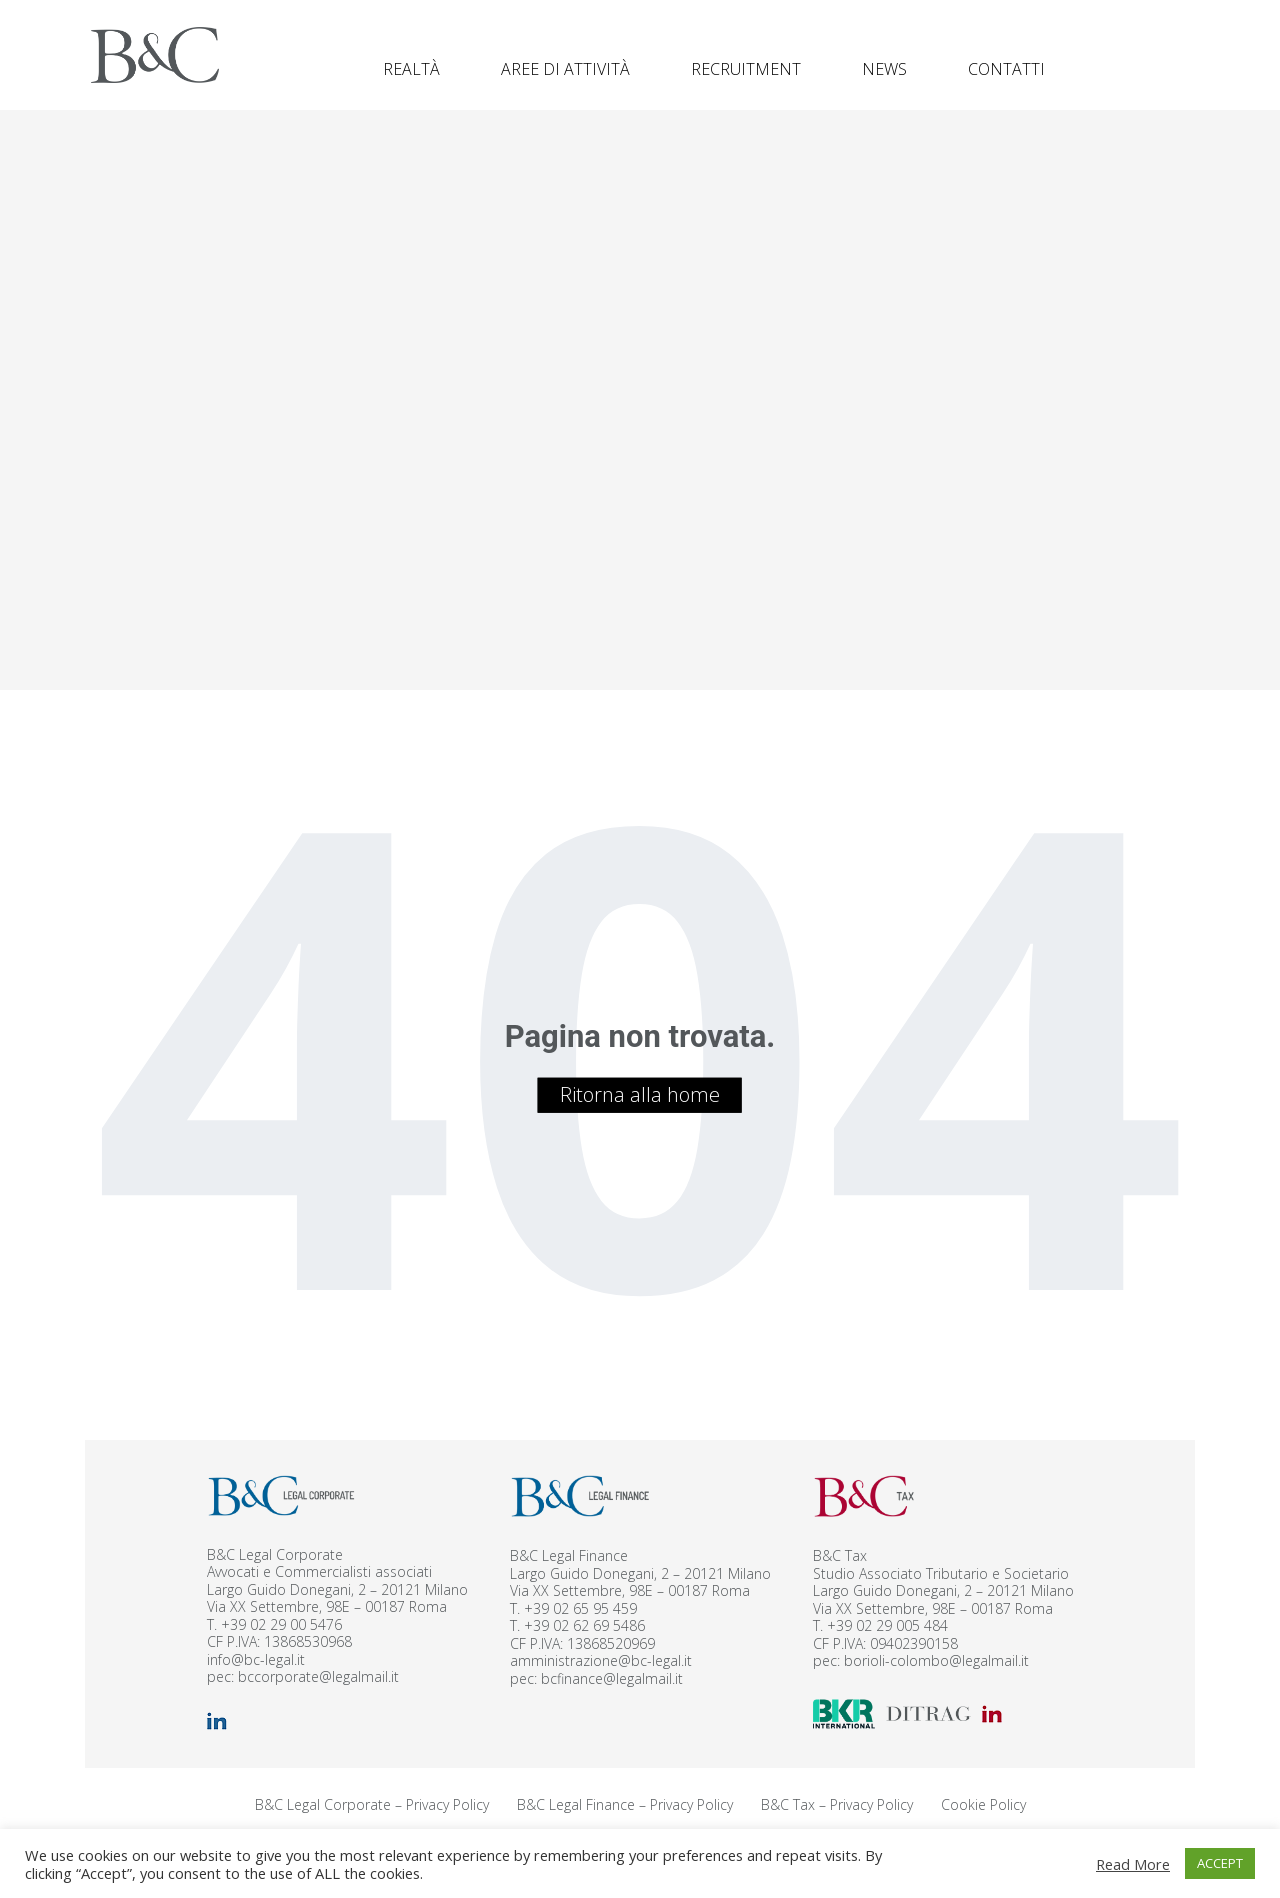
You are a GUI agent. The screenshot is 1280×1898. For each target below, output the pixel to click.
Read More (1133, 1864)
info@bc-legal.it (256, 1659)
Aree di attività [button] (565, 69)
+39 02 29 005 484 (887, 1625)
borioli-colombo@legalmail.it (936, 1660)
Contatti (1006, 69)
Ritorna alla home (640, 1094)
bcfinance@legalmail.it (612, 1678)
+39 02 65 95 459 (580, 1608)
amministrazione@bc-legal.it (601, 1660)
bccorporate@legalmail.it (318, 1676)
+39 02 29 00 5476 (281, 1624)
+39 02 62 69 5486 (584, 1625)
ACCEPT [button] (1220, 1863)
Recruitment (746, 69)
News (884, 69)
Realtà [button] (411, 69)
